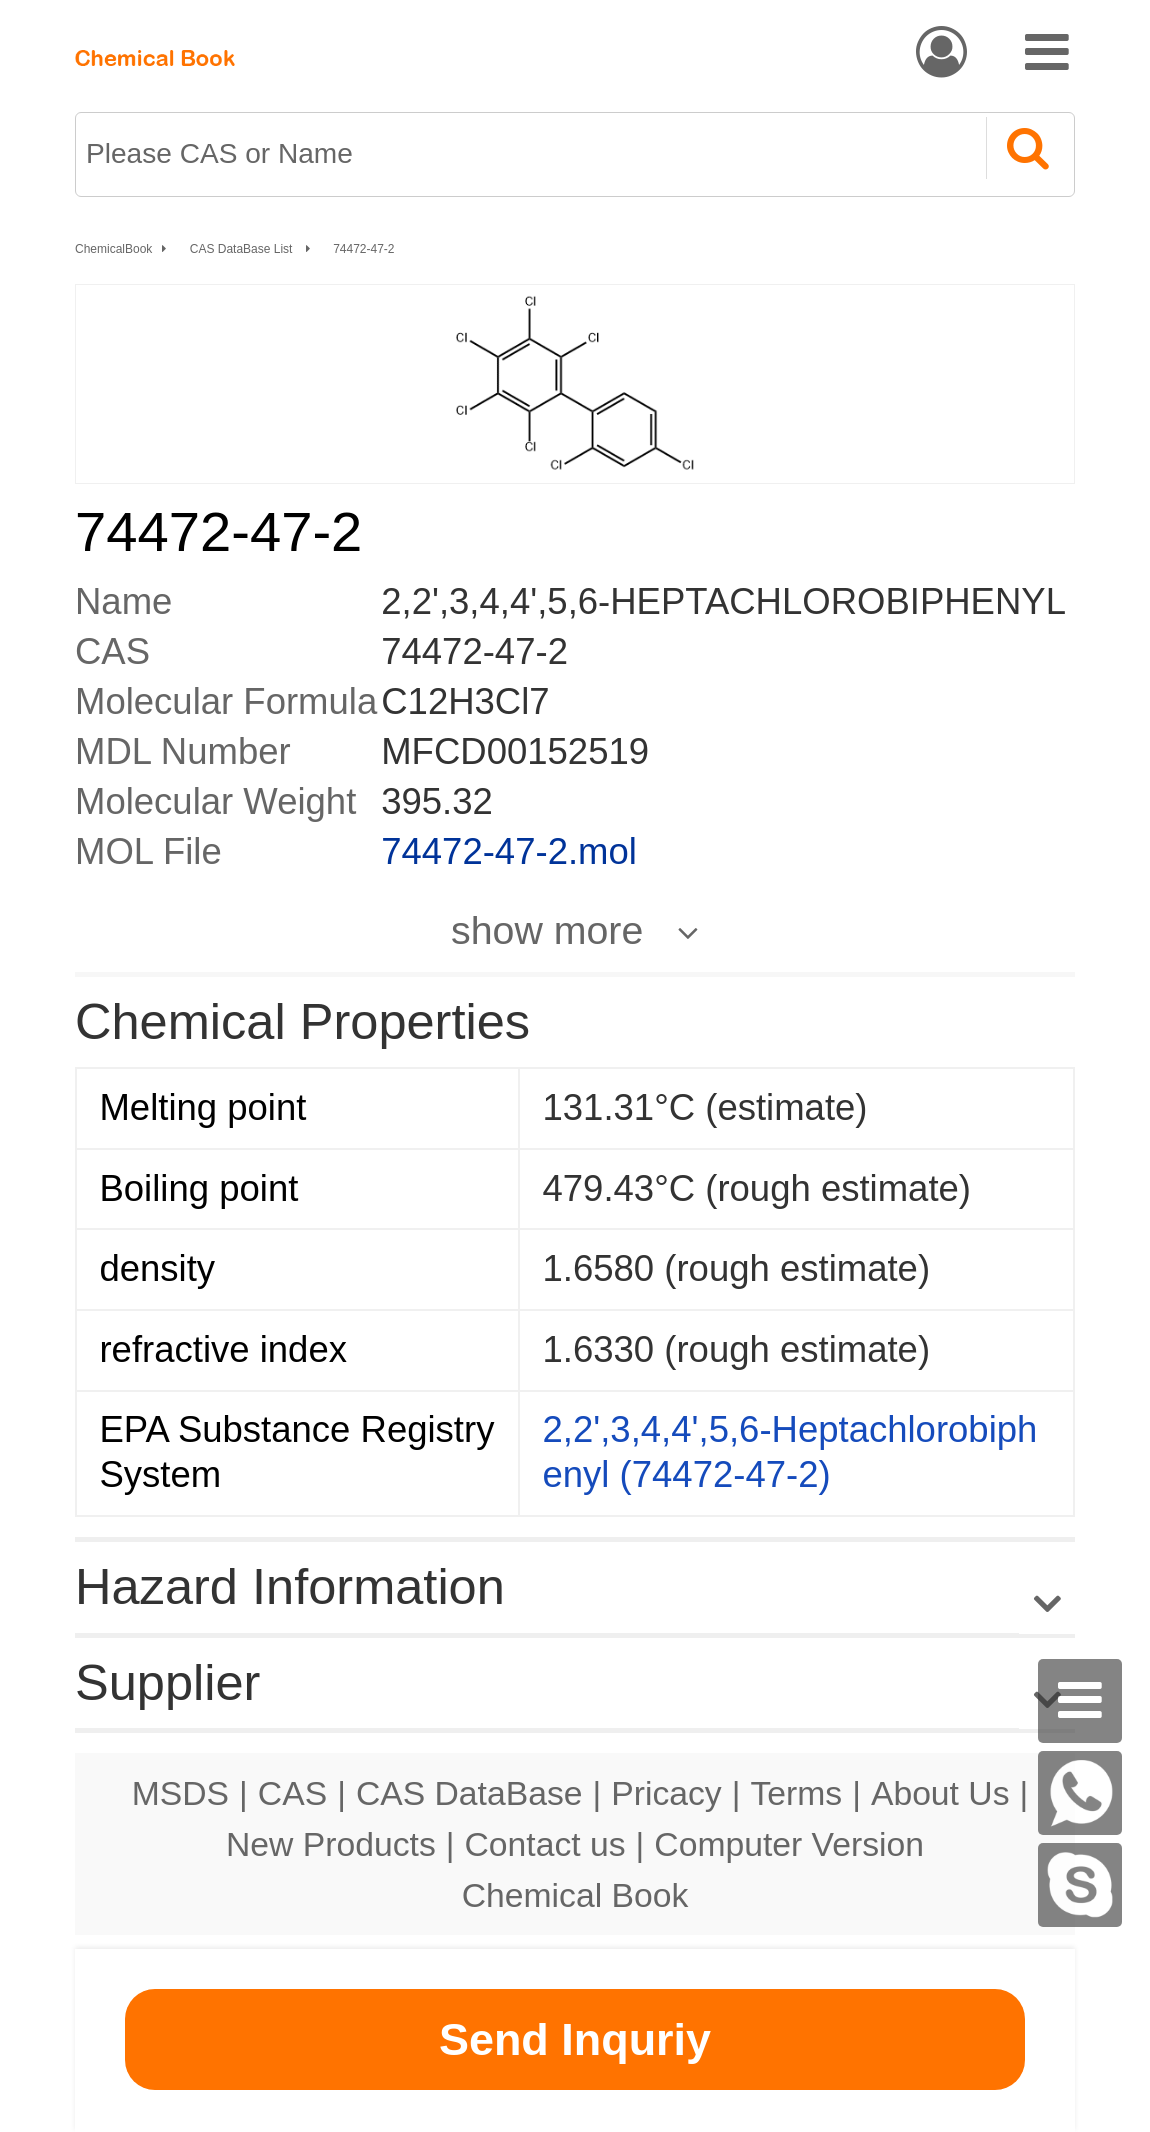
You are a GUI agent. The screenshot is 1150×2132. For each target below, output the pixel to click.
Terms (796, 1793)
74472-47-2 (363, 249)
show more (547, 930)
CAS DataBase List (243, 249)
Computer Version (789, 1844)
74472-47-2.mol (509, 851)
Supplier (167, 1682)
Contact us (545, 1844)
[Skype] (1080, 1885)
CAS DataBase (469, 1793)
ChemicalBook (113, 249)
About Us (940, 1793)
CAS (292, 1793)
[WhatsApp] (1080, 1793)
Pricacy (666, 1793)
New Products (331, 1844)
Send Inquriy (575, 2039)
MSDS (180, 1793)
